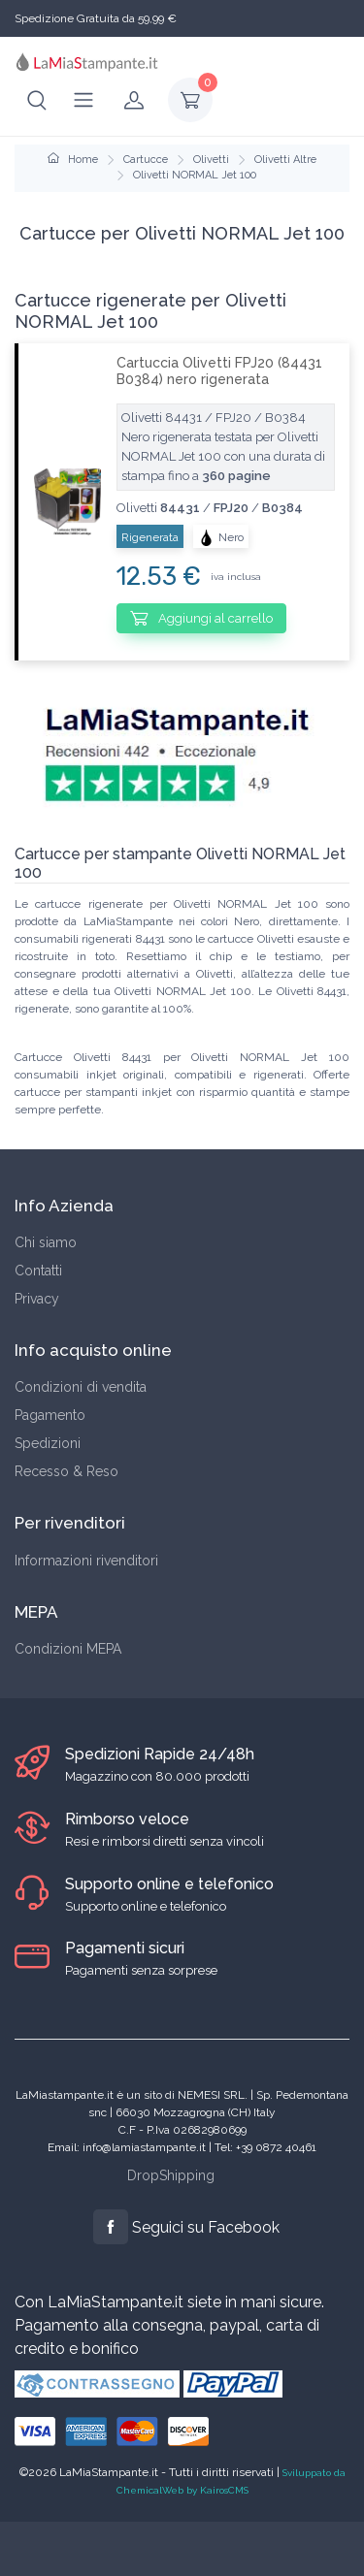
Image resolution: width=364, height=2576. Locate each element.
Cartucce (145, 159)
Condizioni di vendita (81, 1387)
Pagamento (50, 1415)
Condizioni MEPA (68, 1649)
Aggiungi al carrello (201, 618)
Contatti (38, 1270)
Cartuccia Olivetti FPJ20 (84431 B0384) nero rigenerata (219, 371)
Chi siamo (46, 1242)
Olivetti (211, 159)
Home (73, 159)
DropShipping (171, 2175)
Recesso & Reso (66, 1471)
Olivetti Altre (285, 159)
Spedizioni (48, 1443)
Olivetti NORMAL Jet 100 (194, 175)
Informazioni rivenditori (86, 1560)
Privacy (37, 1298)
